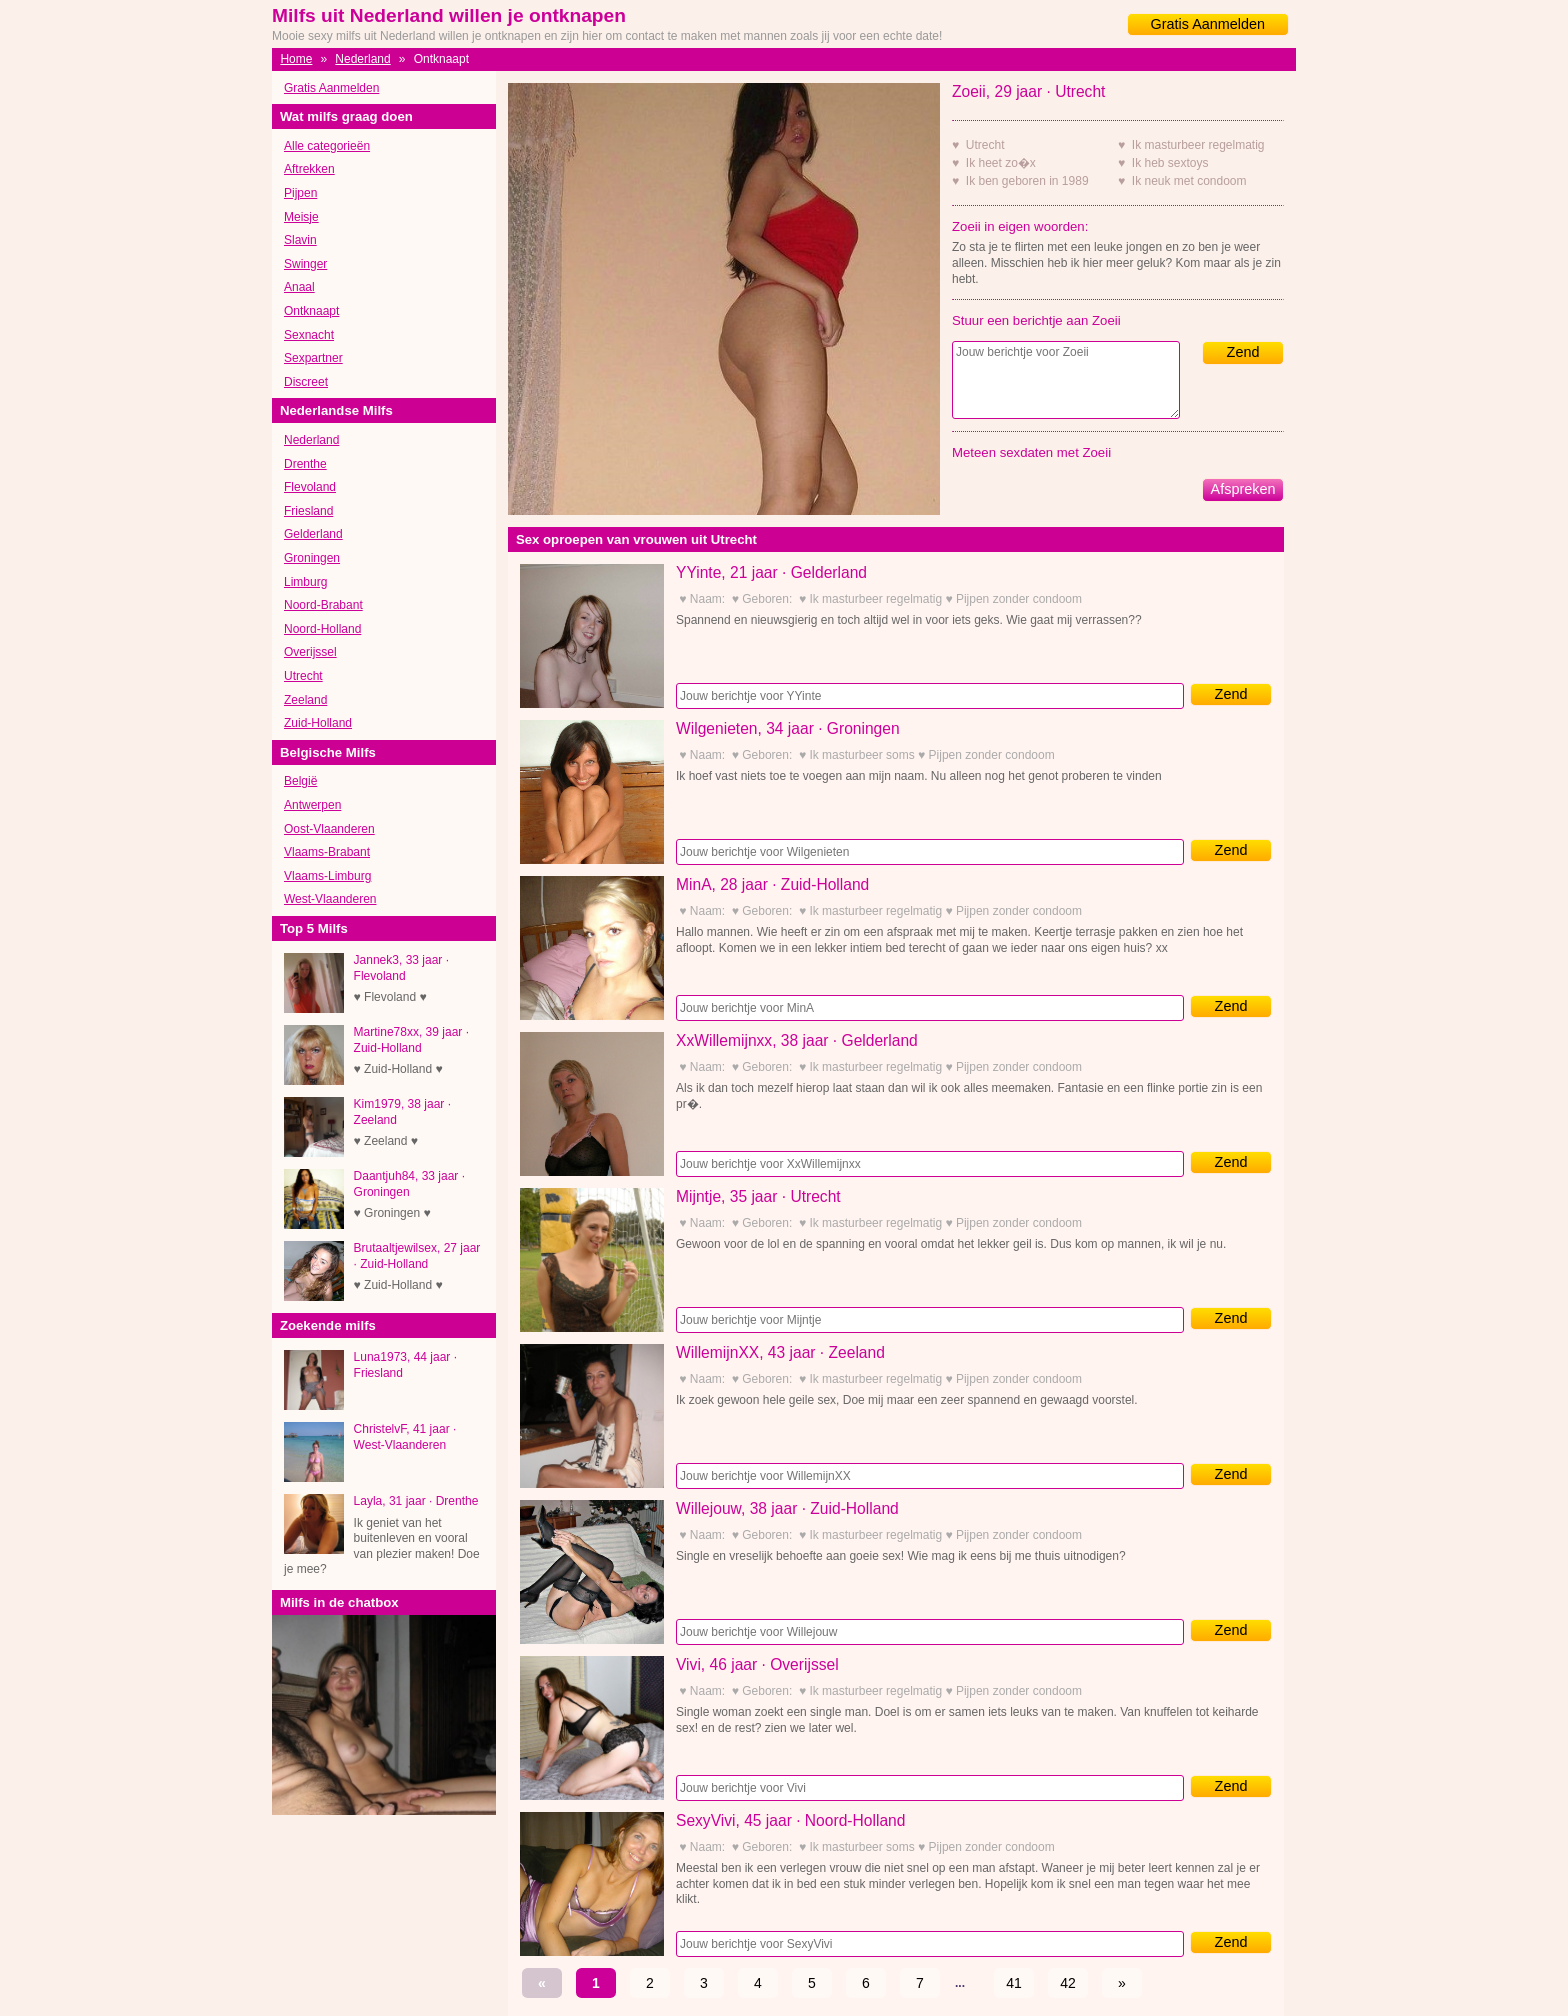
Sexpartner (313, 358)
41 (1014, 1983)
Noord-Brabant (323, 605)
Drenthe (305, 464)
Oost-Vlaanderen (329, 829)
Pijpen (300, 193)
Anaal (299, 287)
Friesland (308, 511)
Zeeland (305, 700)
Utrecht (303, 676)
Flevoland (310, 487)
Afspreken (1243, 489)
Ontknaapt (311, 311)
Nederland (362, 59)
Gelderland (313, 534)
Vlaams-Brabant (327, 852)
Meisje (301, 217)
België (300, 781)
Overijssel (310, 652)
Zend (1243, 352)
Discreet (306, 382)
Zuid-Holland (318, 723)
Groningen (312, 558)
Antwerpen (312, 805)
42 (1068, 1983)
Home (296, 59)
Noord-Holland (322, 629)
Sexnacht (309, 335)
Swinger (305, 264)
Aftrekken (309, 169)
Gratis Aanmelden (1208, 24)
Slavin (300, 240)
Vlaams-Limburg (327, 876)
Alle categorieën (327, 146)
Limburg (305, 582)
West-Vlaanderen (330, 899)
